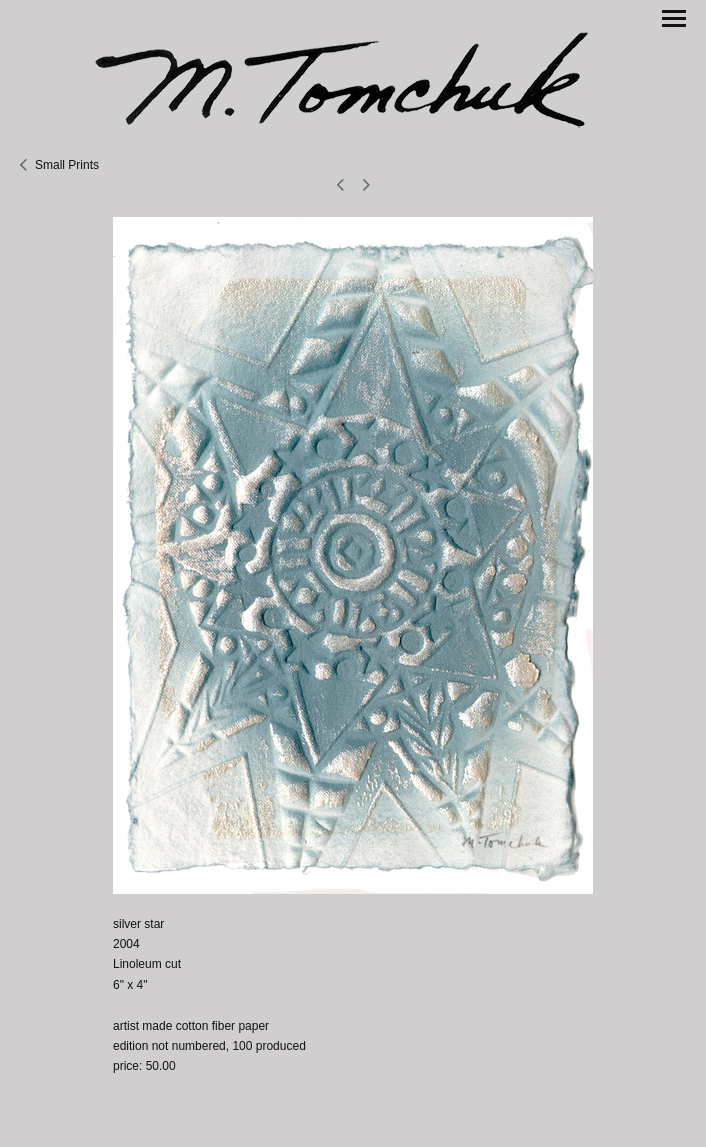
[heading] (353, 77)
